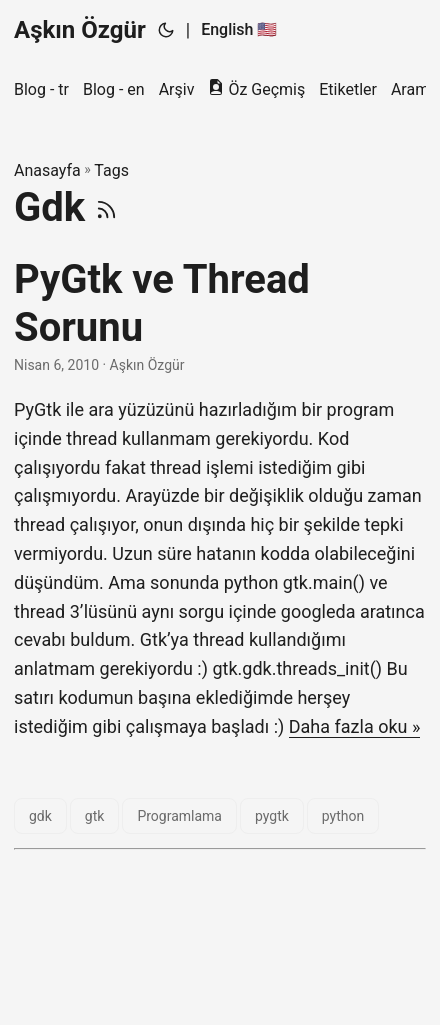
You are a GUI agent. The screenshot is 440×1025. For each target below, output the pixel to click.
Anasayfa (47, 170)
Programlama (179, 816)
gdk (40, 816)
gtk (95, 816)
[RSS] (106, 207)
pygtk (272, 816)
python (343, 816)
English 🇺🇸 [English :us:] (239, 29)
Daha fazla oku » (355, 726)
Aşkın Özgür (80, 30)
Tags (111, 170)
